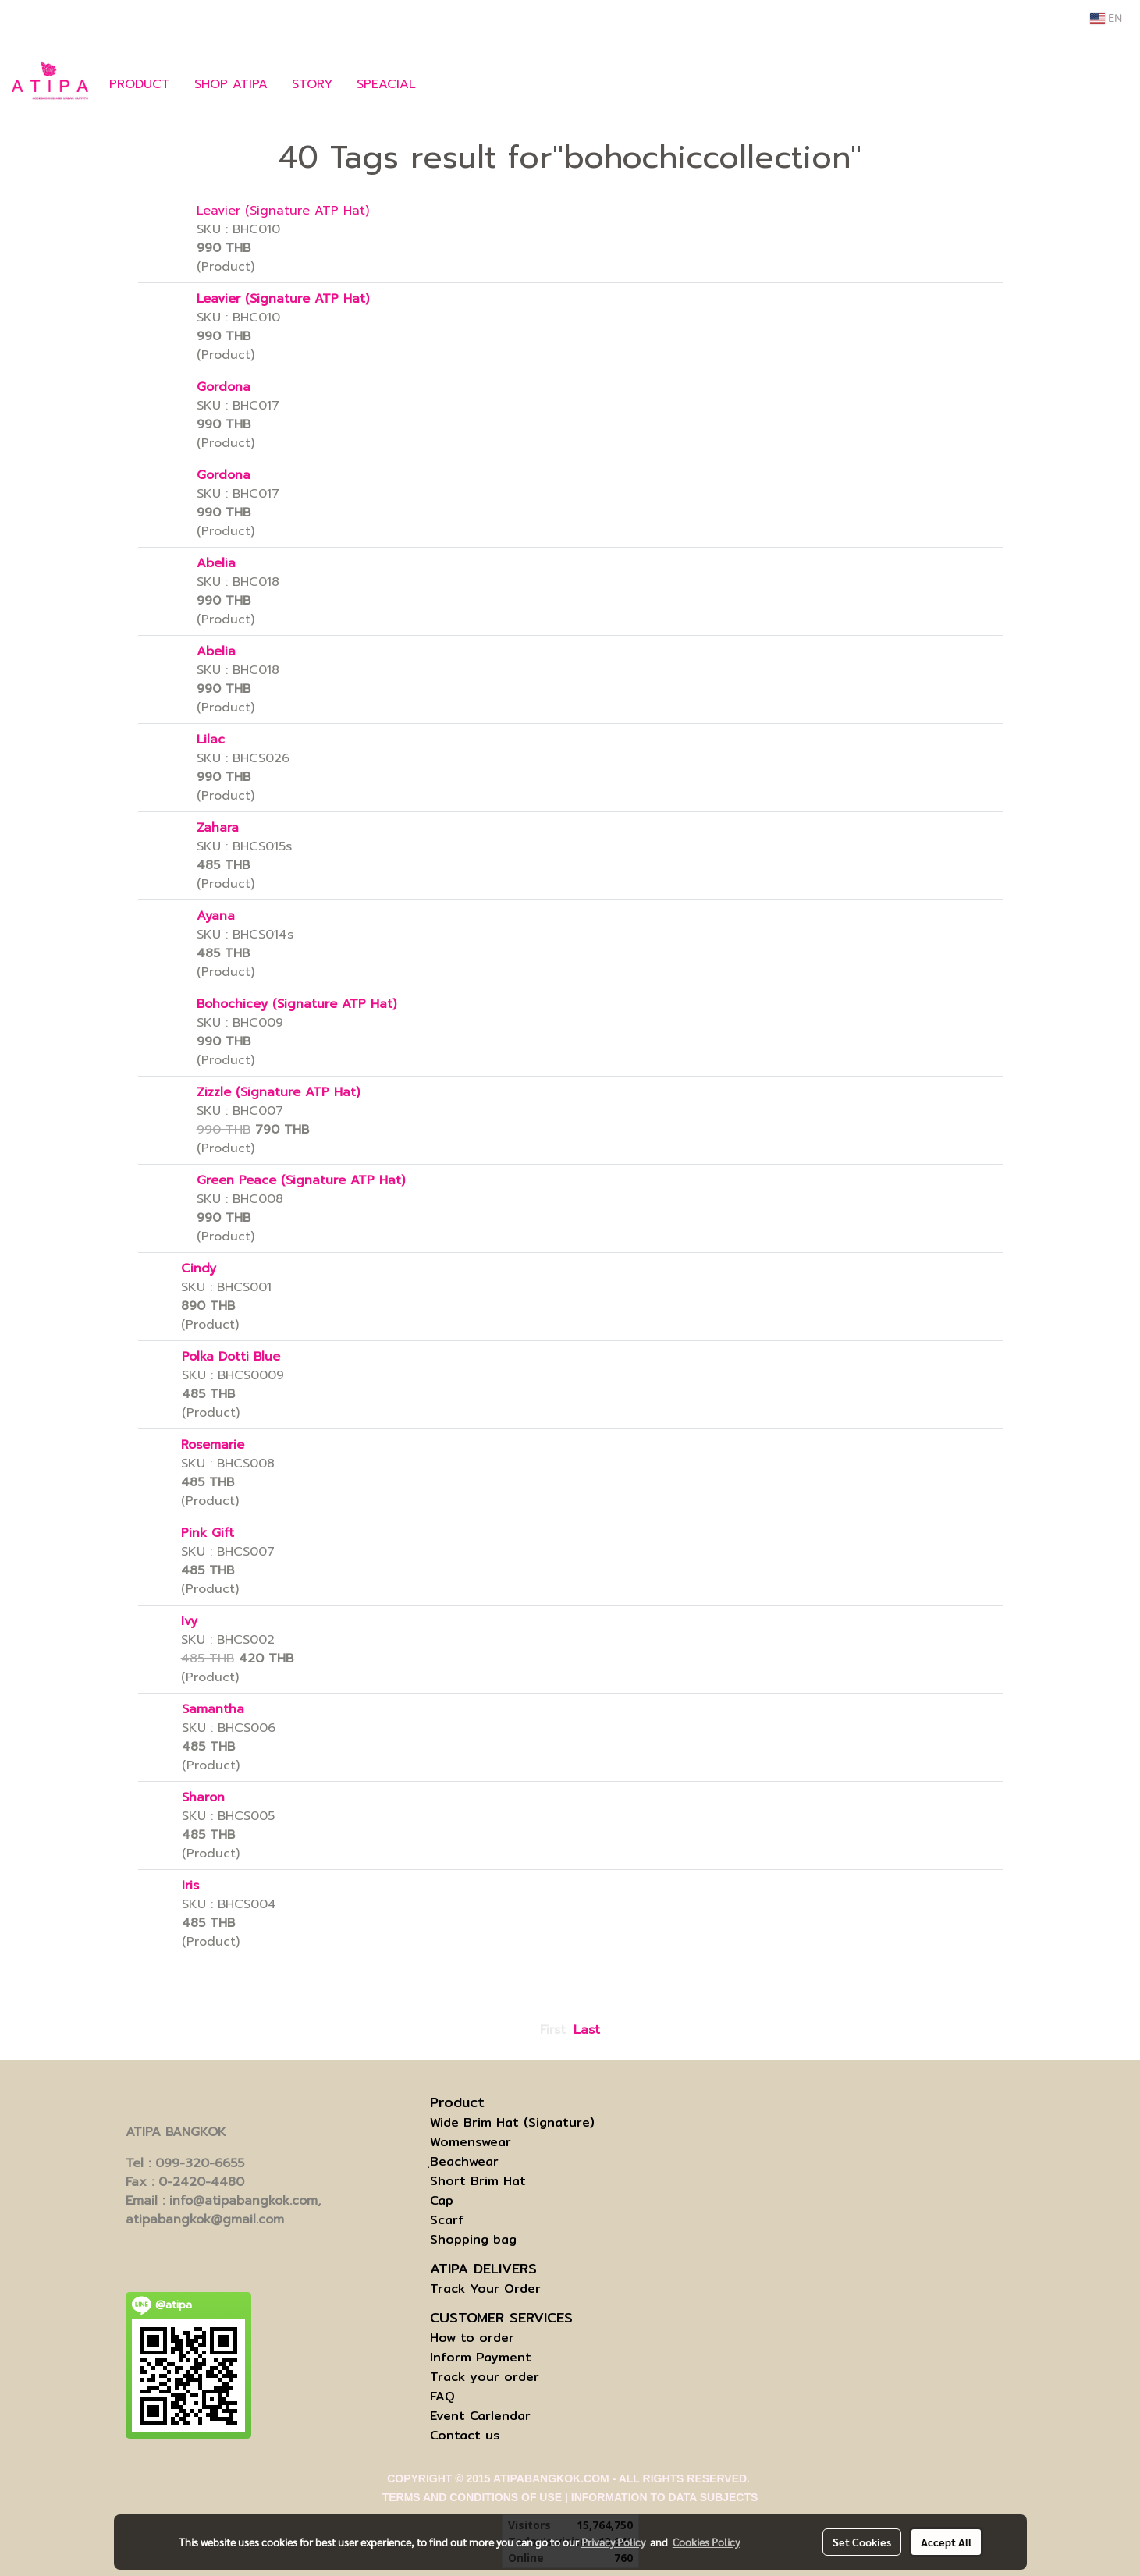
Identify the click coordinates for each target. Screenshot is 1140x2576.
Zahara (218, 827)
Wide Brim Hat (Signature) (512, 2122)
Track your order (484, 2376)
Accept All (946, 2542)
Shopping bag (473, 2239)
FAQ (442, 2396)
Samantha (213, 1709)
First (553, 2030)
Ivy (189, 1621)
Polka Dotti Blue (231, 1356)
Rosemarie (212, 1444)
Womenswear (470, 2142)
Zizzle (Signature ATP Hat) (278, 1092)
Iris (190, 1885)
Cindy (198, 1268)
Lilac (211, 739)
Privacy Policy (613, 2542)
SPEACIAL (386, 84)
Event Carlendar (480, 2415)
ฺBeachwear (464, 2161)
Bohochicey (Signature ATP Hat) (296, 1004)
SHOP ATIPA (231, 84)
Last (587, 2030)
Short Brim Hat (478, 2181)
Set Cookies (862, 2542)
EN (1106, 18)
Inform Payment (480, 2357)
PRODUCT (139, 84)
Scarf (447, 2220)
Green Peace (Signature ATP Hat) (301, 1180)
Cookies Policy (706, 2542)
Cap (441, 2200)
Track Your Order (485, 2288)
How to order (472, 2337)
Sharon (203, 1797)
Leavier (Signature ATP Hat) (283, 210)
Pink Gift (207, 1533)
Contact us (465, 2435)
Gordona (223, 387)
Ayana (216, 916)
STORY (312, 84)
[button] (451, 84)
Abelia (216, 563)
